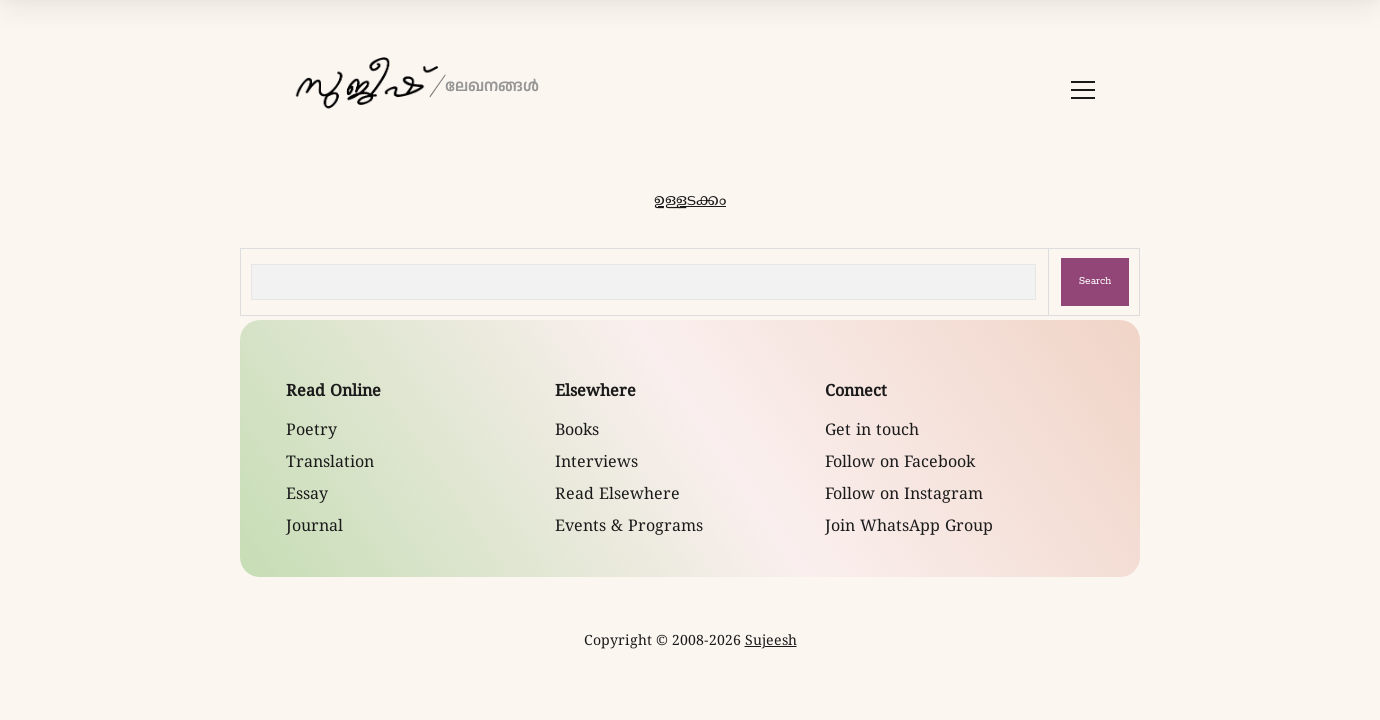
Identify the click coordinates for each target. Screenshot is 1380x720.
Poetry (311, 431)
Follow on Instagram (904, 495)
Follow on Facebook (900, 463)
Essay (307, 495)
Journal (314, 527)
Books (577, 431)
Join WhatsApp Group (909, 527)
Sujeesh (771, 641)
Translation (330, 463)
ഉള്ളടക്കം (690, 201)
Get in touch (872, 431)
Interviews (596, 463)
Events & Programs (629, 527)
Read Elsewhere (617, 495)
